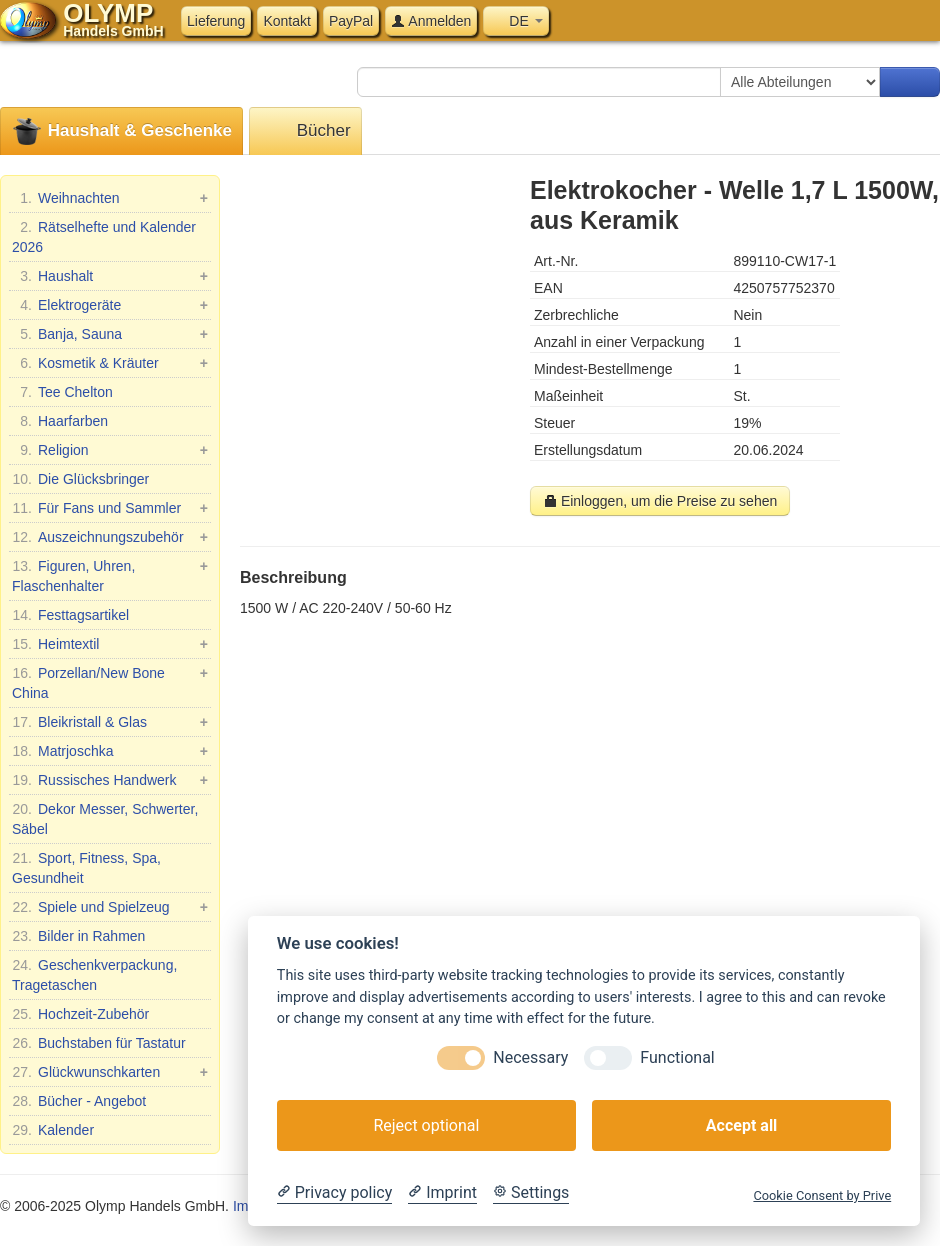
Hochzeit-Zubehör (80, 1014)
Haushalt (110, 276)
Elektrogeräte (110, 305)
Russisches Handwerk (110, 780)
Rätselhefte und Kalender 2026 (104, 236)
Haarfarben (60, 421)
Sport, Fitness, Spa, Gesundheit (86, 867)
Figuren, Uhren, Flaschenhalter (110, 575)
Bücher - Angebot (79, 1101)
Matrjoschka (110, 751)
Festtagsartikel (70, 615)
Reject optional (426, 1125)
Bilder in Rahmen (78, 936)
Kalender (53, 1130)
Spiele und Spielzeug (110, 907)
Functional (677, 1057)
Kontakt (286, 21)
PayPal (351, 21)
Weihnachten (110, 198)
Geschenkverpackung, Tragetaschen (94, 974)
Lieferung (216, 21)
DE (515, 21)
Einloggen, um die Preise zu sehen (660, 501)
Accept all (741, 1125)
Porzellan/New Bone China (110, 682)
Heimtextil (110, 644)
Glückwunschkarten (110, 1072)
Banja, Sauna (110, 334)
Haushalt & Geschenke (121, 131)
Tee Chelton (62, 392)
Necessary (530, 1057)
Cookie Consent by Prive (822, 1195)
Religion (110, 450)
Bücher (305, 131)
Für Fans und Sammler (110, 508)
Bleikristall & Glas (110, 722)
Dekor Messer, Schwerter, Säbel (105, 818)
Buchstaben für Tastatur (99, 1043)
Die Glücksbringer (80, 479)
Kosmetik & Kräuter (110, 363)
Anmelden (431, 21)
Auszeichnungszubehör (110, 537)
